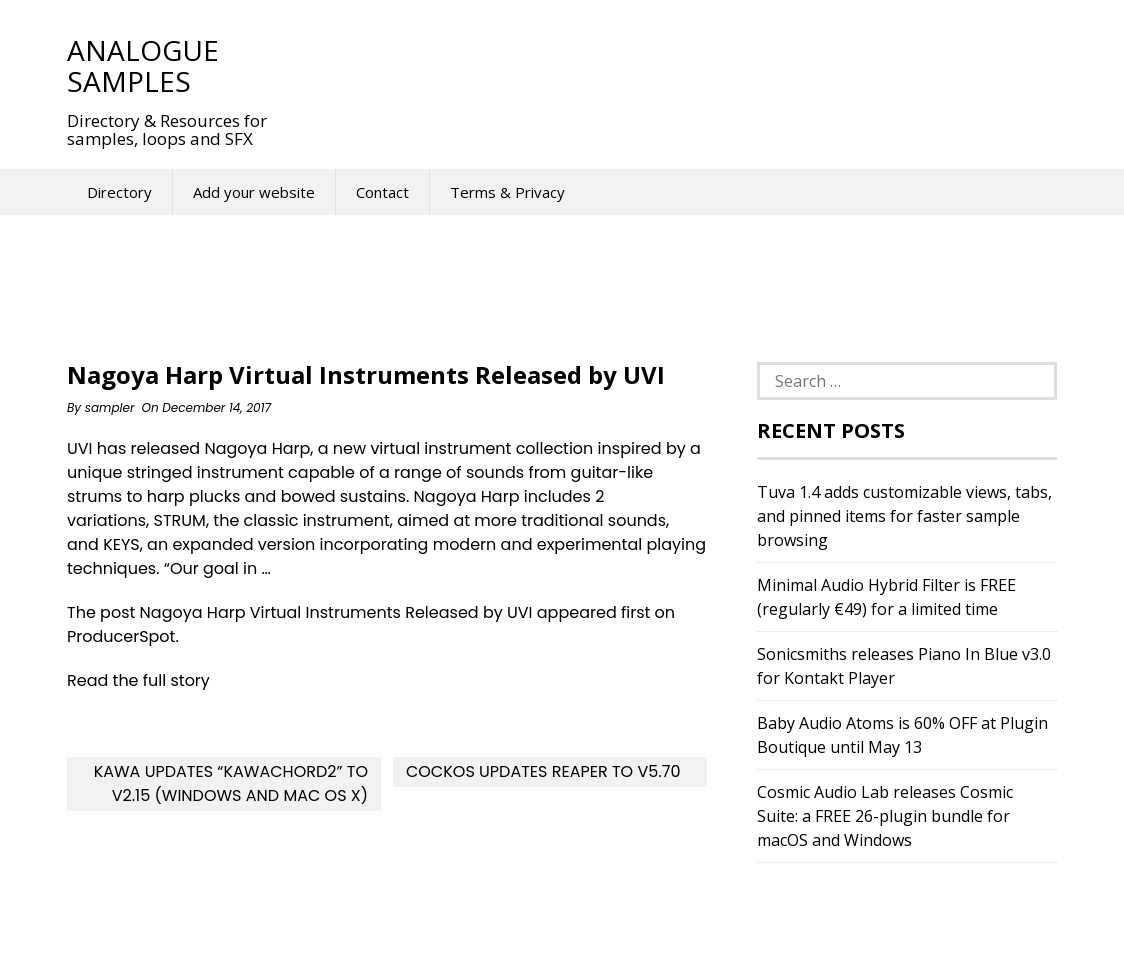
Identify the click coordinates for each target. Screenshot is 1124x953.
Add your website (254, 192)
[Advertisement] (661, 65)
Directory (119, 192)
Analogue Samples (143, 65)
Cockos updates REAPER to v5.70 (543, 771)
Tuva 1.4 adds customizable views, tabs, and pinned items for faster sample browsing (904, 516)
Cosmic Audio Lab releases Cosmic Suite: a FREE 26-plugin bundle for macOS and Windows (885, 816)
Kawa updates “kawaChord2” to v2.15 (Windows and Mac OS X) (231, 783)
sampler (110, 407)
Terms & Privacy (507, 192)
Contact (382, 192)
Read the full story (138, 680)
